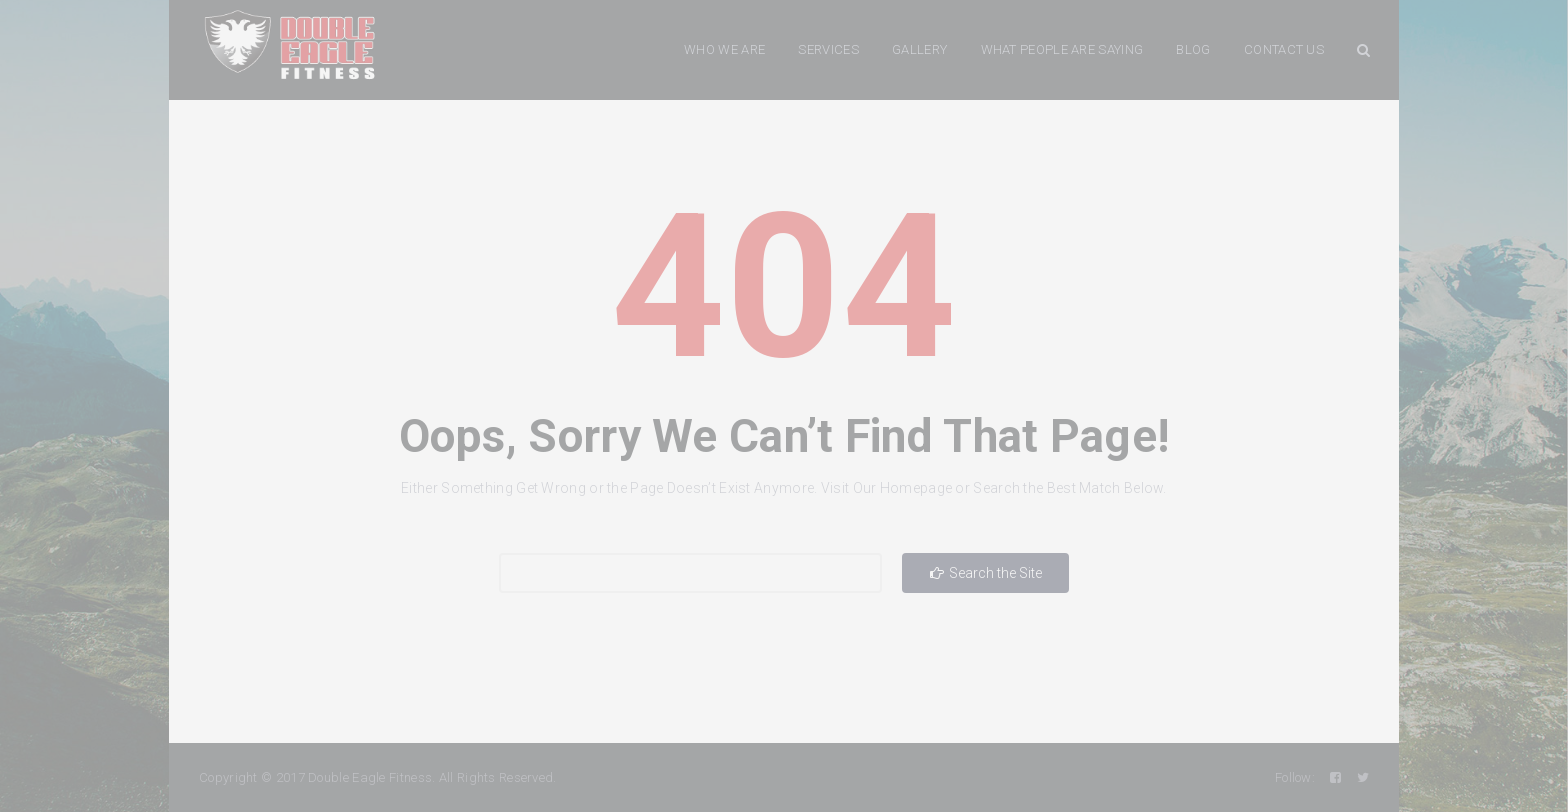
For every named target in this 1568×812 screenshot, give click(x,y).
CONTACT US (1284, 49)
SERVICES (828, 49)
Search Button (1363, 50)
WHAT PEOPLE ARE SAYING (1062, 49)
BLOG (1193, 49)
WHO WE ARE (724, 49)
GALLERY (919, 49)
